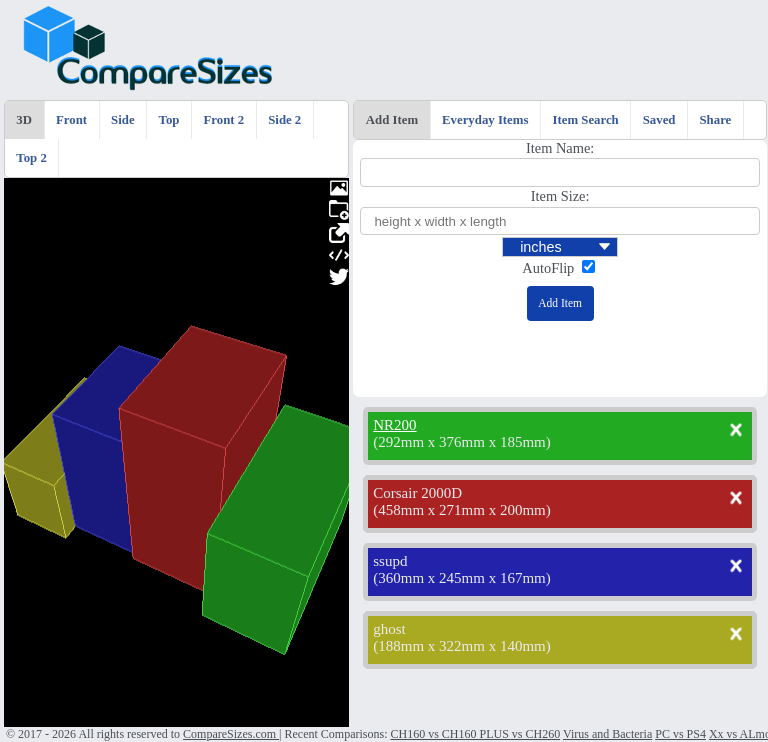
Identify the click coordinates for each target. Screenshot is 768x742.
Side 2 (284, 120)
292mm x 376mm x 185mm (462, 442)
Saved (659, 120)
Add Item (392, 120)
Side (122, 120)
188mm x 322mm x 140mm (462, 646)
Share (716, 120)
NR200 (394, 425)
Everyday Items (485, 120)
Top (169, 120)
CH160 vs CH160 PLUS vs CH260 (475, 734)
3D (24, 120)
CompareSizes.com (231, 734)
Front (71, 120)
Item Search (585, 120)
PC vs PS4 (680, 734)
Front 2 (224, 120)
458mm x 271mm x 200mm (462, 510)
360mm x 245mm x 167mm (462, 578)
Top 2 (31, 158)
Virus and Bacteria (607, 734)
